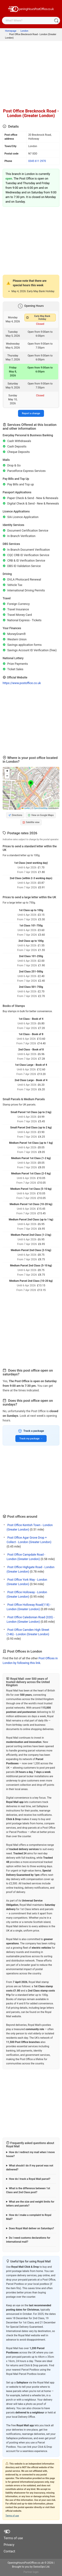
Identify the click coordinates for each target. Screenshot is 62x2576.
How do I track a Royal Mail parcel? (29, 2178)
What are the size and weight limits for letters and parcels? (30, 2203)
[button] (31, 784)
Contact (9, 2551)
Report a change (31, 413)
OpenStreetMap (41, 808)
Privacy (9, 2545)
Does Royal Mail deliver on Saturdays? (31, 2228)
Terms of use (12, 2515)
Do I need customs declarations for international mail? (28, 2239)
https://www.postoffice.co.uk (22, 683)
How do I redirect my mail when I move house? (30, 2154)
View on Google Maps (41, 815)
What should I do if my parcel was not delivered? (29, 2167)
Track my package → (31, 1438)
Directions (15, 815)
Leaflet (25, 808)
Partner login (31, 2572)
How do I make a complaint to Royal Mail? (28, 2217)
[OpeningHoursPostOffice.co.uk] (31, 8)
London (24, 31)
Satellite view (31, 822)
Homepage (10, 31)
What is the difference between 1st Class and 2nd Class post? (28, 2190)
